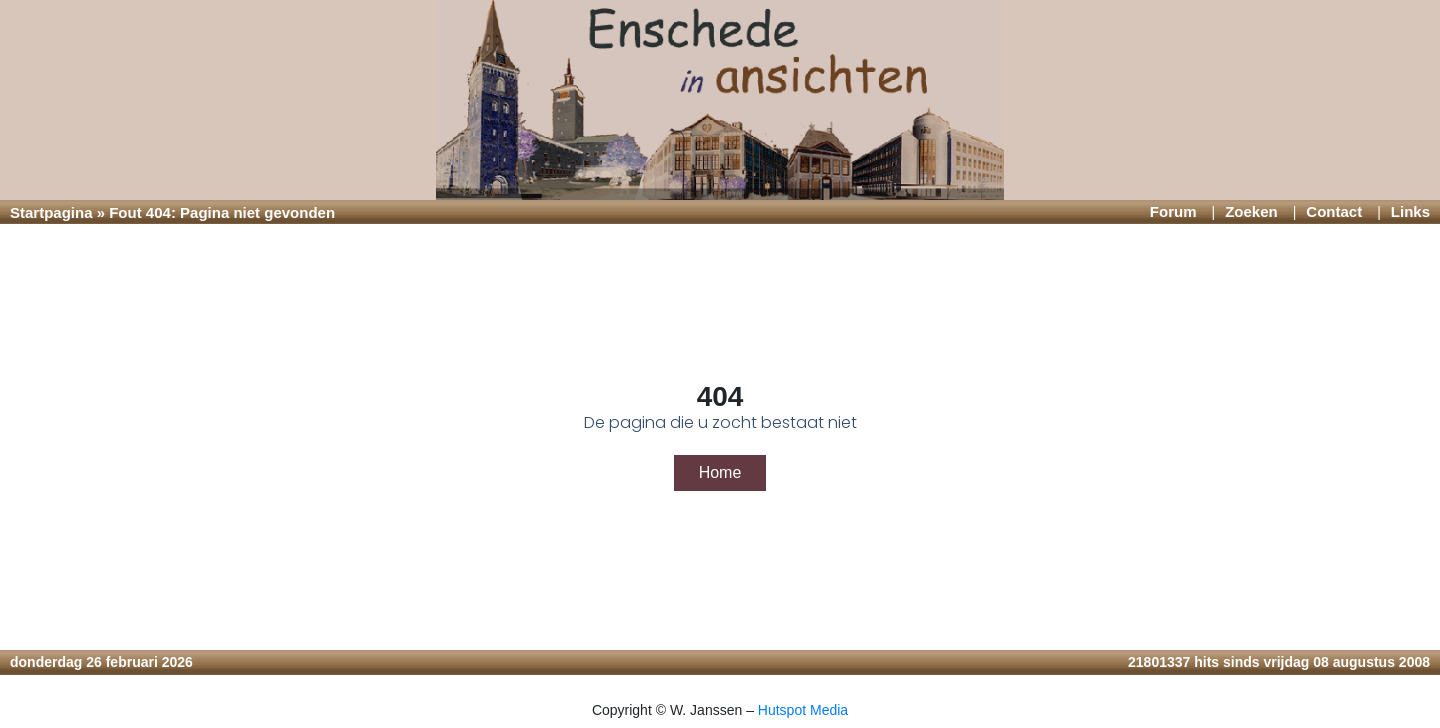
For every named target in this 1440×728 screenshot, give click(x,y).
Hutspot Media (803, 710)
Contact (1334, 211)
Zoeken (1251, 211)
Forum (1173, 211)
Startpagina (51, 212)
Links (1410, 211)
